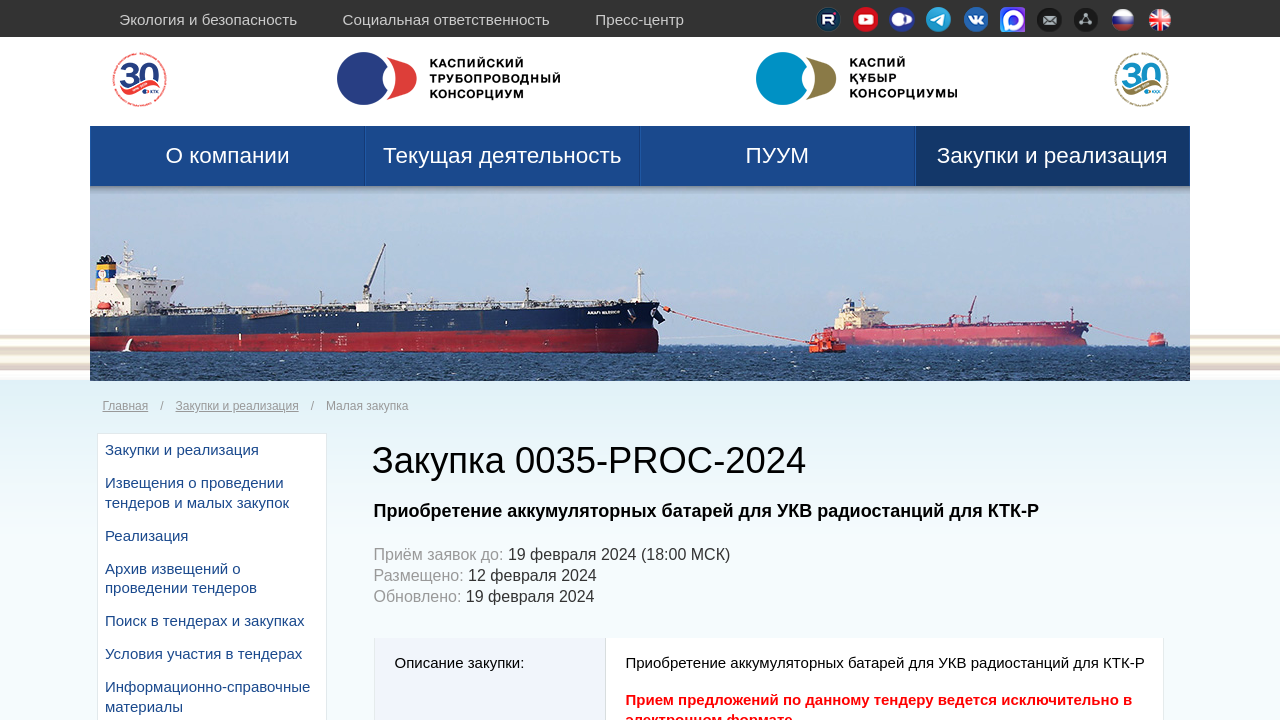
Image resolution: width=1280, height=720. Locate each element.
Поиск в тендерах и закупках (205, 620)
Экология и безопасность (208, 19)
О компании (227, 155)
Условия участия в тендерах (203, 653)
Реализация (146, 535)
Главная (126, 406)
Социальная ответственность (446, 19)
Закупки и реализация (1052, 155)
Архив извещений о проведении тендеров (181, 578)
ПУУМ (777, 155)
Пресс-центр (639, 19)
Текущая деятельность (502, 155)
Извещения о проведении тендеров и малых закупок (197, 492)
